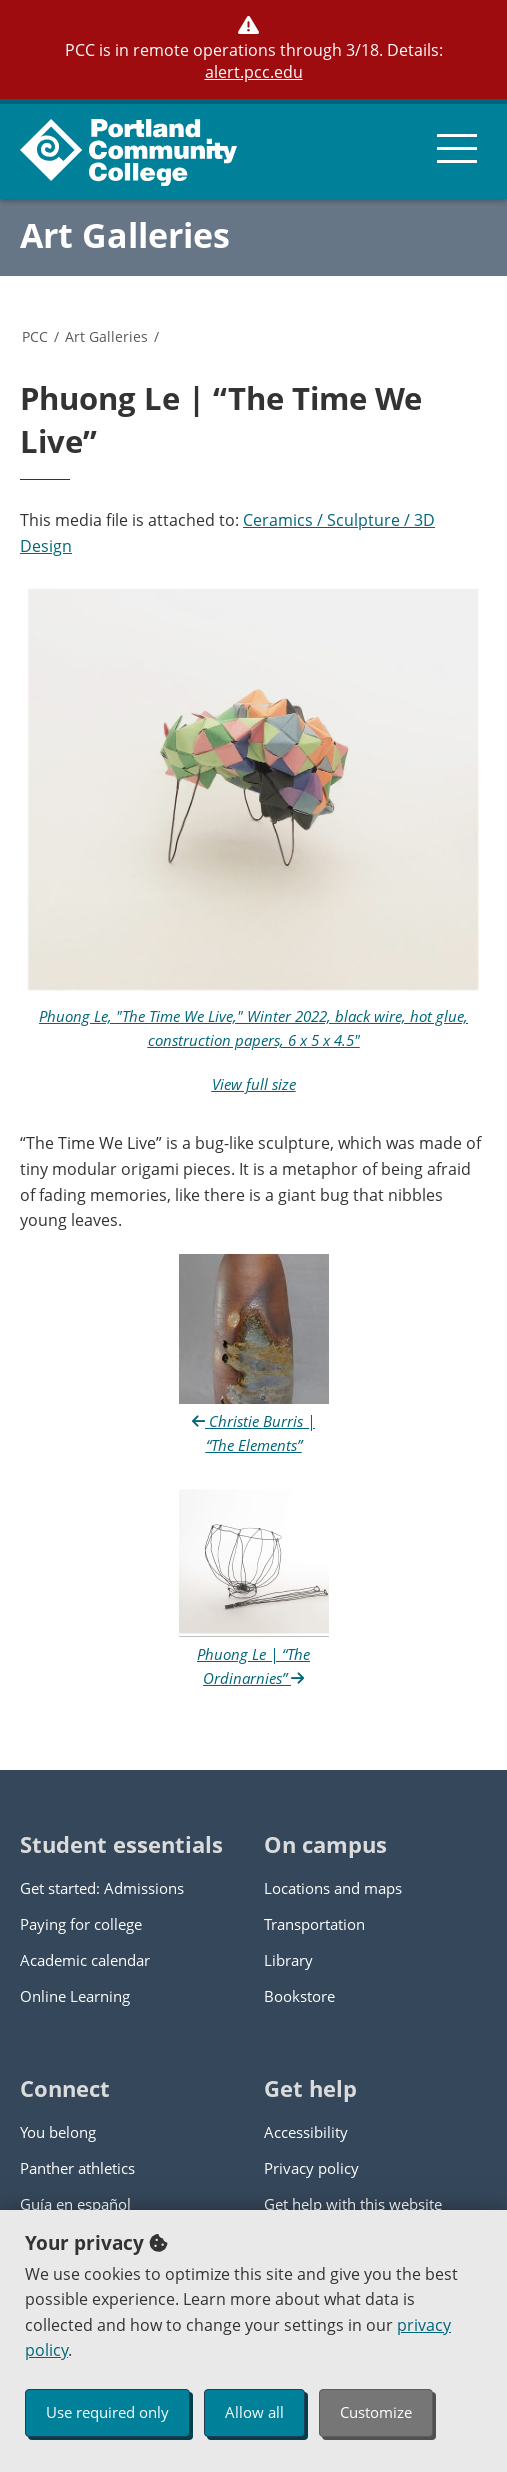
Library (288, 1960)
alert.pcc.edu (254, 72)
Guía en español (75, 2204)
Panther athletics (77, 2168)
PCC (35, 336)
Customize (376, 2412)
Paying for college (81, 1924)
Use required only (107, 2412)
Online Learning (75, 1996)
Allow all (254, 2412)
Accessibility (306, 2132)
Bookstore (299, 1996)
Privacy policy (311, 2168)
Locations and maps (333, 1888)
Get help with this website (353, 2204)
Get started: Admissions (102, 1888)
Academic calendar (85, 1960)
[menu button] (457, 149)
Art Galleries (125, 235)
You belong (58, 2132)
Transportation (314, 1924)
